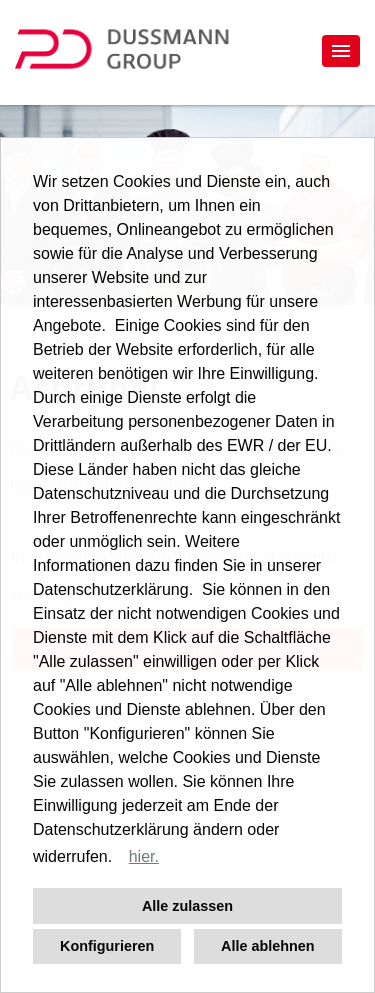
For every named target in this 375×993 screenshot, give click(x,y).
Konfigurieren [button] (107, 946)
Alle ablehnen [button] (268, 946)
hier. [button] (144, 856)
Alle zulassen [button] (187, 906)
